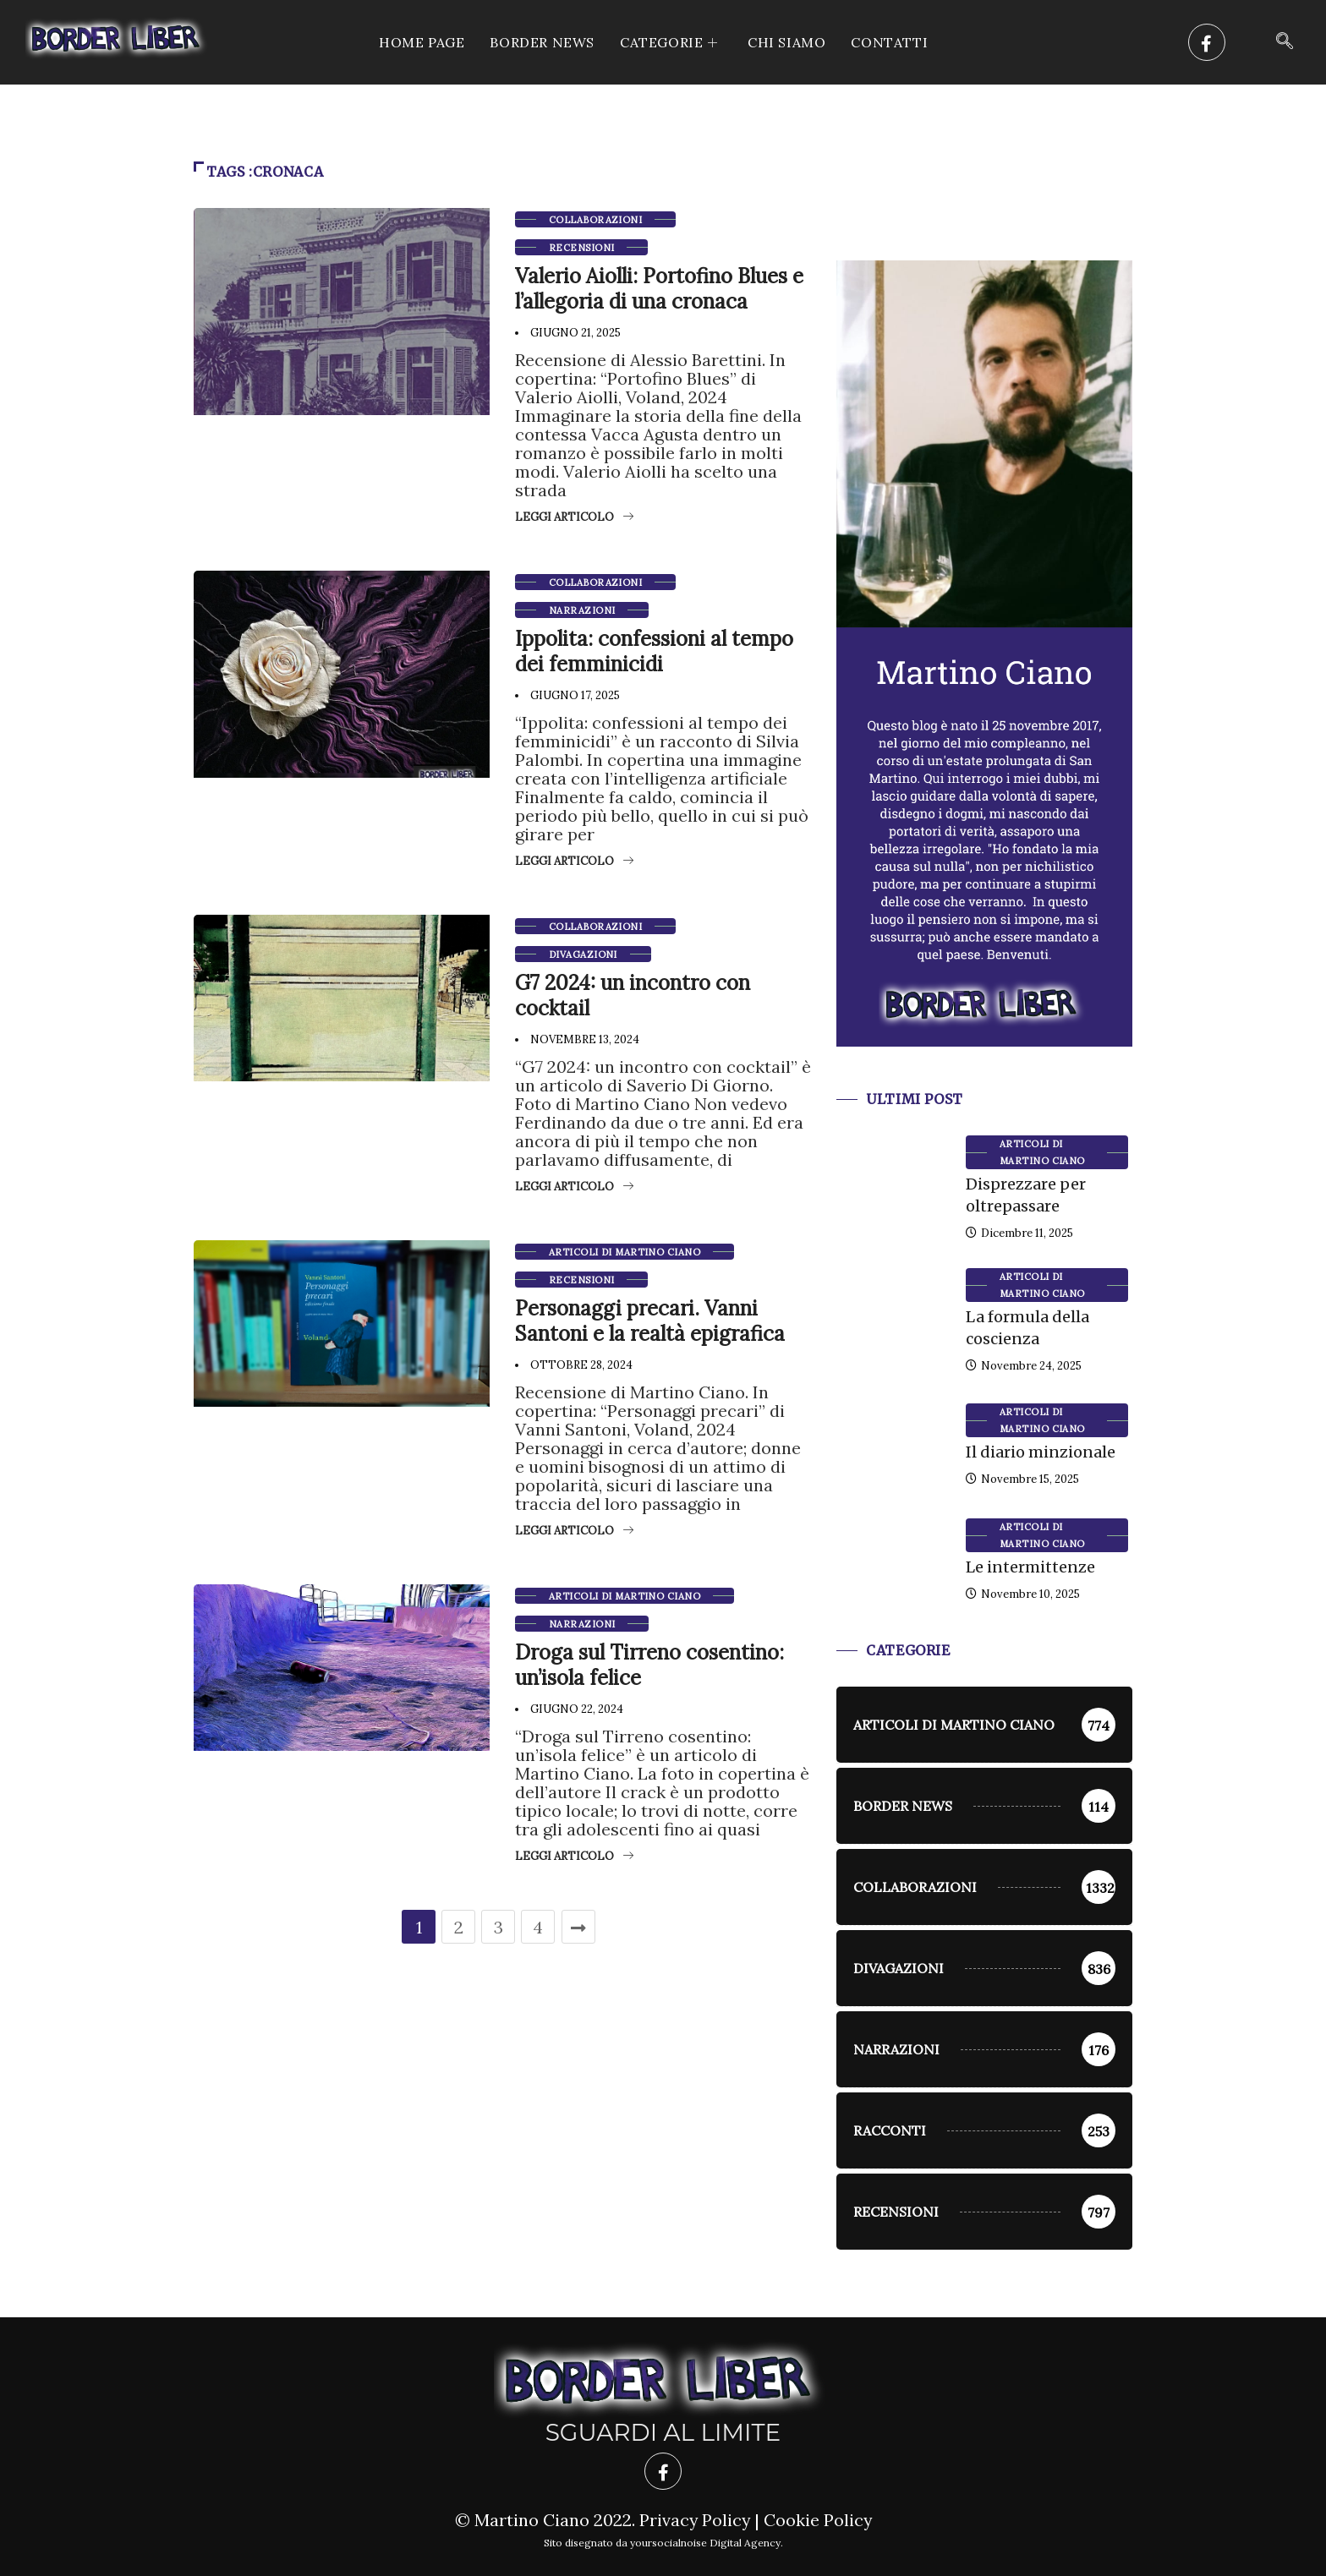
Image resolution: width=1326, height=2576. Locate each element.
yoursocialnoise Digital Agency (705, 2542)
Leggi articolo (574, 517)
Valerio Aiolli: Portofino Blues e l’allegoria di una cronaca (659, 288)
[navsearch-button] (1284, 42)
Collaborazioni (595, 220)
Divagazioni (583, 954)
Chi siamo (786, 42)
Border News (542, 42)
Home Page (421, 42)
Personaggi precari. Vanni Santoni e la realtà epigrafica (650, 1321)
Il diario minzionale (1040, 1452)
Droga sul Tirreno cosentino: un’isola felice (649, 1665)
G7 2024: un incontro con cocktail (632, 995)
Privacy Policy (694, 2519)
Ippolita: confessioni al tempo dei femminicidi (654, 651)
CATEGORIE (671, 42)
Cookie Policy (818, 2519)
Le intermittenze (1030, 1567)
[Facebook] (1206, 42)
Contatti (889, 42)
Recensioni (581, 248)
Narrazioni (582, 610)
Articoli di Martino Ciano (624, 1252)
